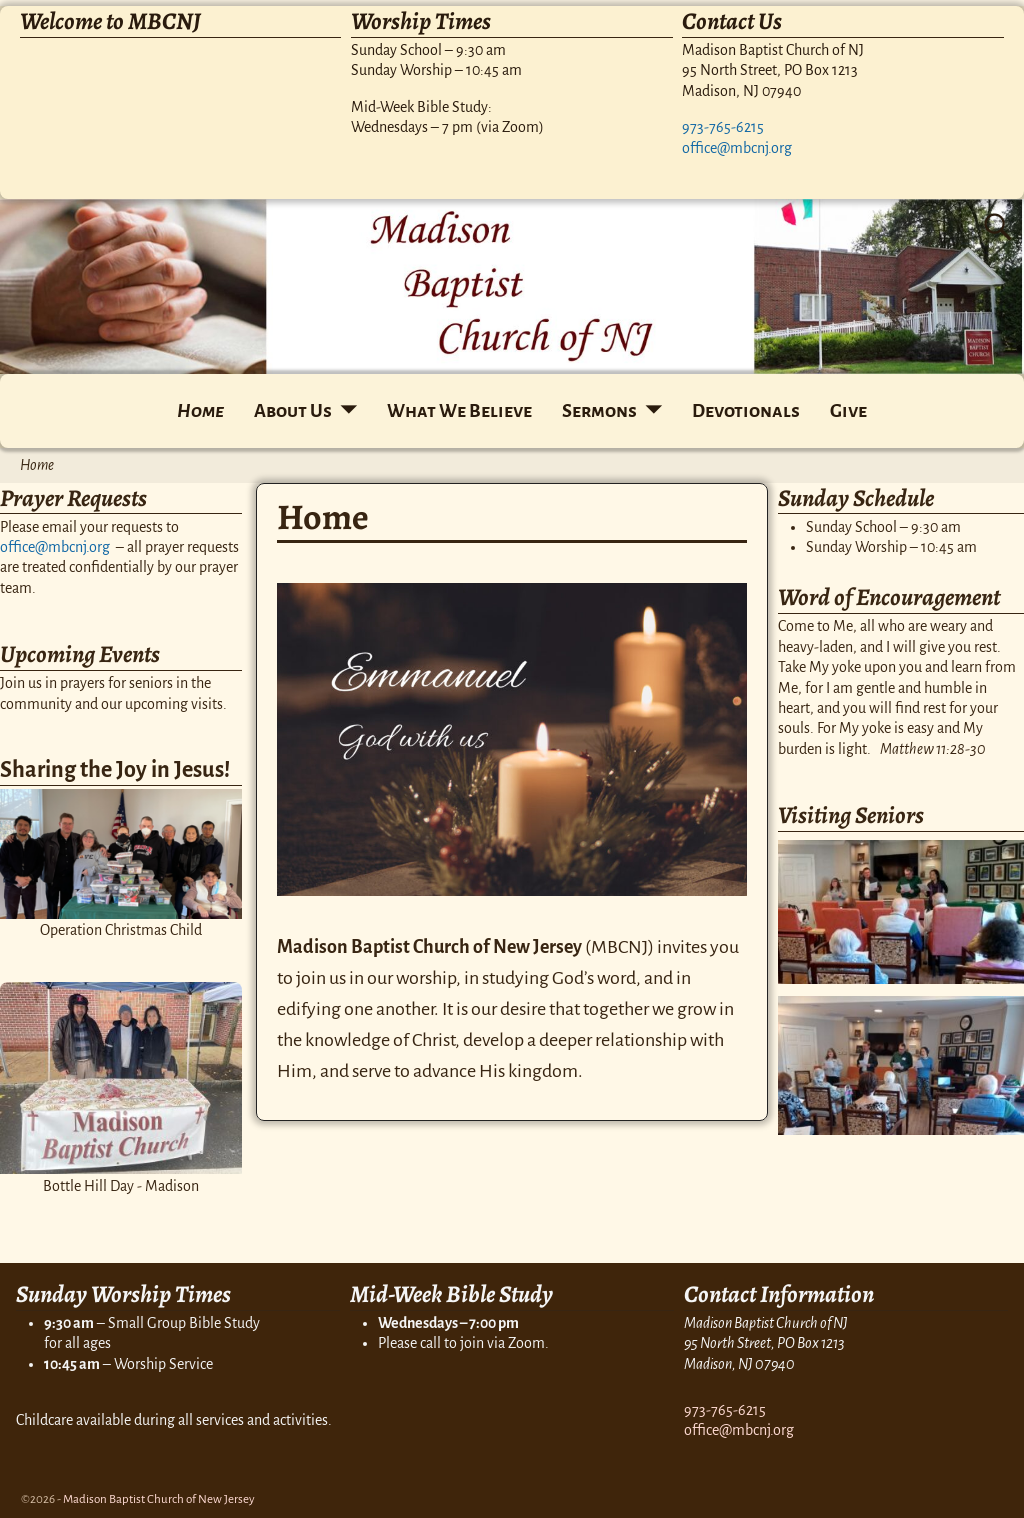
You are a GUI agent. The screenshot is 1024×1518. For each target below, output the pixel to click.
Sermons (599, 411)
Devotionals (746, 411)
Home (200, 411)
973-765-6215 (723, 127)
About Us (293, 411)
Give (848, 411)
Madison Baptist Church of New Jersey (159, 1499)
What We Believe (459, 411)
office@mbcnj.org (737, 148)
